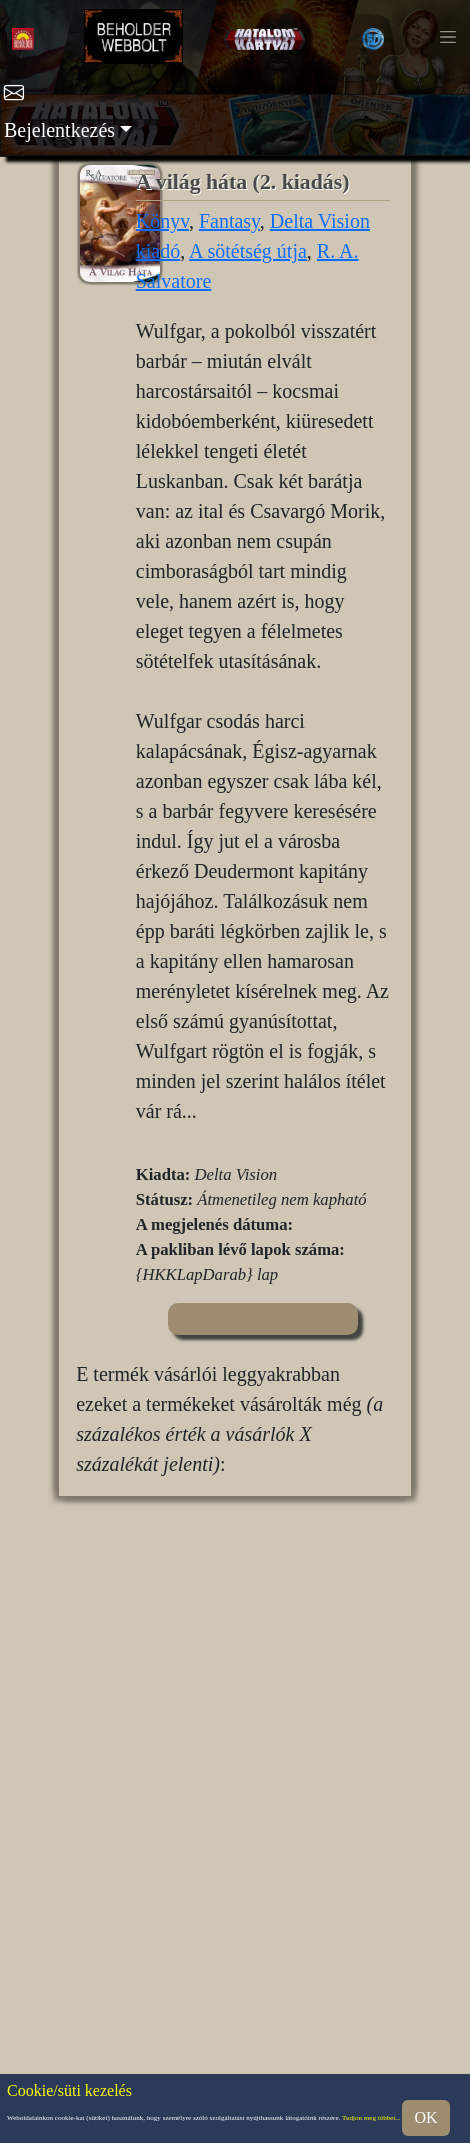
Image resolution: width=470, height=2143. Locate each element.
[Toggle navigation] (448, 37)
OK (425, 2117)
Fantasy (229, 221)
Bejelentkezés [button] (59, 130)
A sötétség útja (248, 251)
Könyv (162, 221)
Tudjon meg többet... (371, 2118)
